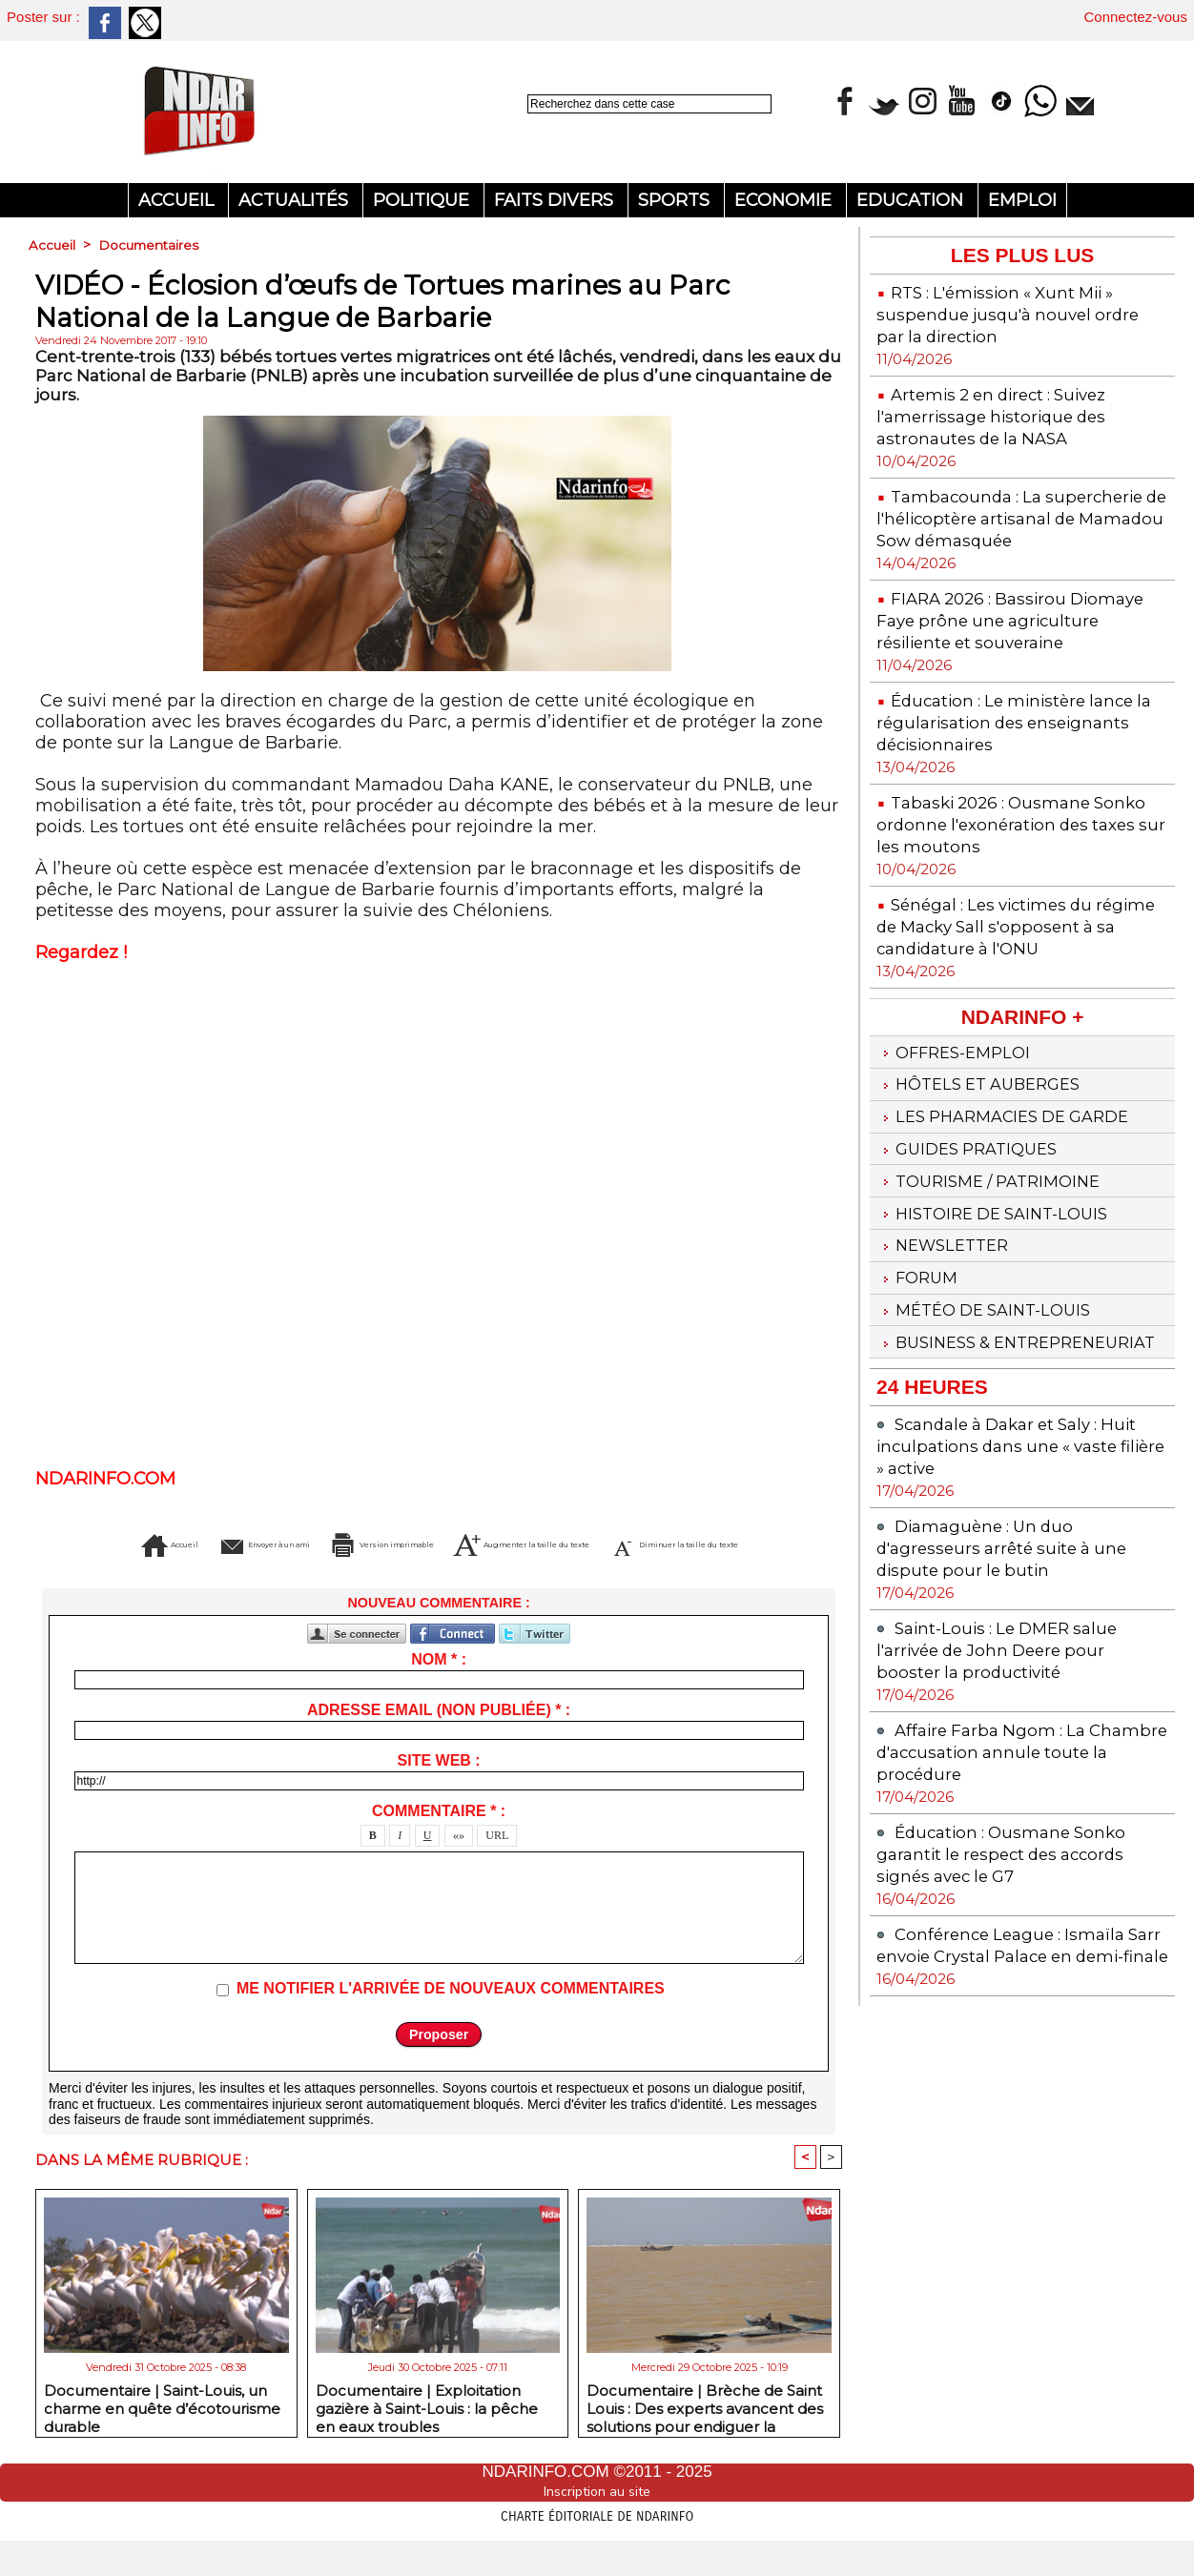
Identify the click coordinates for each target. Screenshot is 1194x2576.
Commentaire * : (438, 1839)
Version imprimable (475, 1544)
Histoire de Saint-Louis (1000, 1295)
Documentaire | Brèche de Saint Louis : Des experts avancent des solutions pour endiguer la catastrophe (705, 2435)
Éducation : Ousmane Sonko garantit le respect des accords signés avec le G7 (1013, 1971)
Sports (676, 200)
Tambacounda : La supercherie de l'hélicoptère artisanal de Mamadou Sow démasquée (1001, 529)
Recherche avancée (574, 124)
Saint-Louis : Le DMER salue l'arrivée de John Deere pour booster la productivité (1007, 1767)
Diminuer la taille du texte (470, 1573)
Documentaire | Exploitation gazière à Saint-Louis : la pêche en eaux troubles (427, 2435)
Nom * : (438, 1688)
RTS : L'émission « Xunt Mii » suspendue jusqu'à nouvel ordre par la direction (1021, 314)
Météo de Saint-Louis (991, 1401)
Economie (785, 200)
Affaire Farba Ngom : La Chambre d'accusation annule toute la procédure (1012, 1869)
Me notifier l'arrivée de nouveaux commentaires (451, 2017)
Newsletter (947, 1330)
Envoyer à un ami (263, 1544)
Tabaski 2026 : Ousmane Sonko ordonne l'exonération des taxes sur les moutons (1006, 868)
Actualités (295, 200)
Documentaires (151, 245)
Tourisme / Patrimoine (997, 1260)
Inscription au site (597, 2521)
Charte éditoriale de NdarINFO (597, 2544)
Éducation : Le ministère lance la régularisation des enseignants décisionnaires (1019, 766)
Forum (919, 1366)
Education (912, 200)
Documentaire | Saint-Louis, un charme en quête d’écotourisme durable (162, 2435)
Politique (423, 200)
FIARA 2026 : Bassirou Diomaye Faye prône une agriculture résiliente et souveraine (989, 653)
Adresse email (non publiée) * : (438, 1738)
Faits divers (556, 200)
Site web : (439, 1789)
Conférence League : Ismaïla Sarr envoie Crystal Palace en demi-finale (1012, 2073)
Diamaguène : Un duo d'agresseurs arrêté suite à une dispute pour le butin (1013, 1665)
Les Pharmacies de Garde (1013, 1189)
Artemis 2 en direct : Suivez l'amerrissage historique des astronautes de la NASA (1004, 416)
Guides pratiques (973, 1225)
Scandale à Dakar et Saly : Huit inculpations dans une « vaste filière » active (1019, 1563)
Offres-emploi (958, 1119)
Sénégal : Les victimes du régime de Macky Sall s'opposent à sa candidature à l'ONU (1010, 981)
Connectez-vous (1135, 17)
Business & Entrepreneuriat (963, 1447)
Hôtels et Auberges (986, 1154)
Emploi (1022, 200)
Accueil (178, 200)
